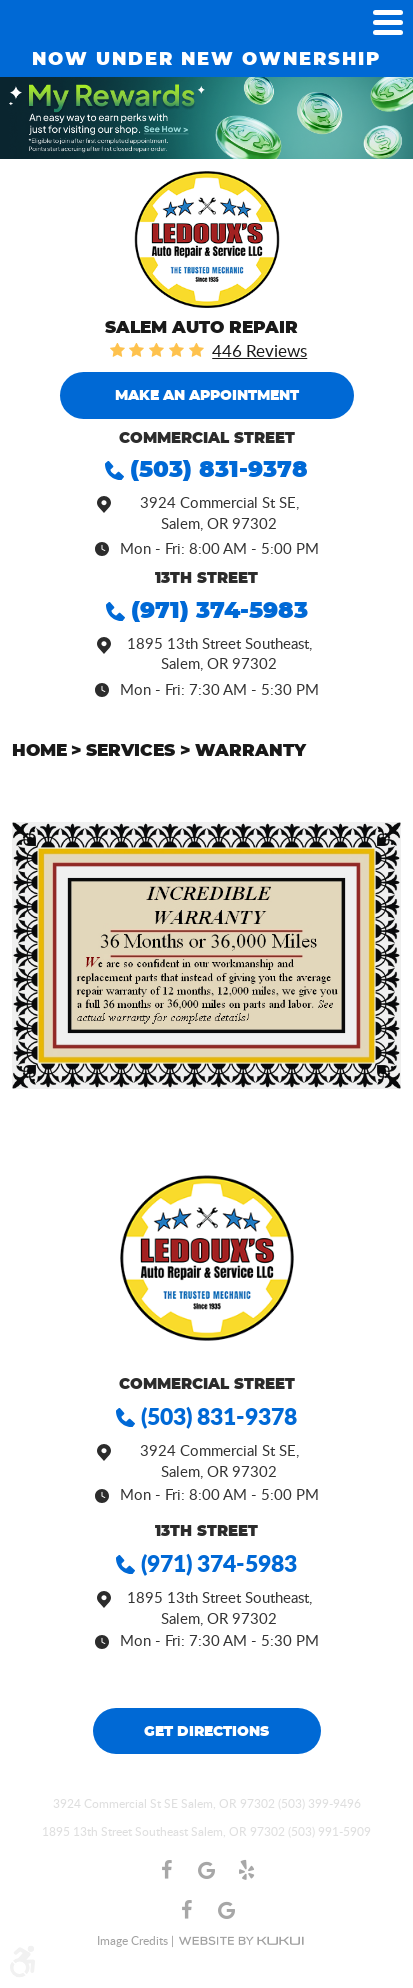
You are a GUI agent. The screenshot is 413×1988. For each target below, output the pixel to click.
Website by (241, 1940)
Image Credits (132, 1940)
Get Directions (206, 1732)
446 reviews (259, 351)
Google (207, 1870)
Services (130, 751)
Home (39, 751)
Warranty (250, 751)
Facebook (167, 1870)
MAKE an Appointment (207, 396)
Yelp (247, 1870)
